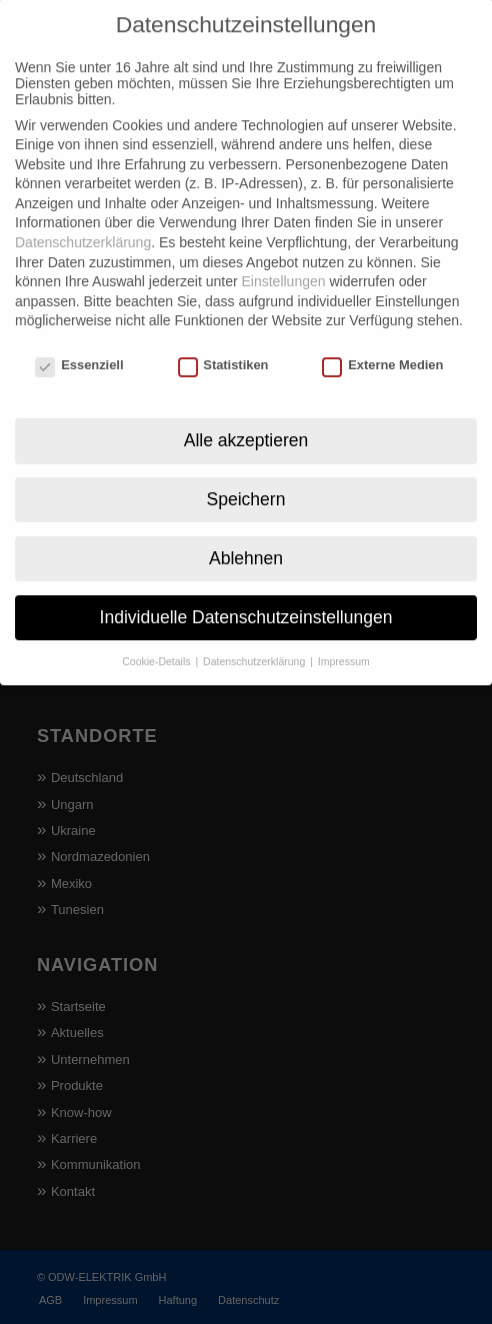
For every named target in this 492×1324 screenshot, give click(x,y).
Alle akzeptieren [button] (246, 411)
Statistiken (223, 336)
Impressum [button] (344, 632)
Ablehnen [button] (246, 529)
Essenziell (79, 336)
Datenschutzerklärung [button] (255, 632)
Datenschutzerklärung (83, 214)
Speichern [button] (246, 470)
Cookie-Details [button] (157, 632)
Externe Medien (382, 336)
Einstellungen (283, 253)
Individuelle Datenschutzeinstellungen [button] (246, 588)
